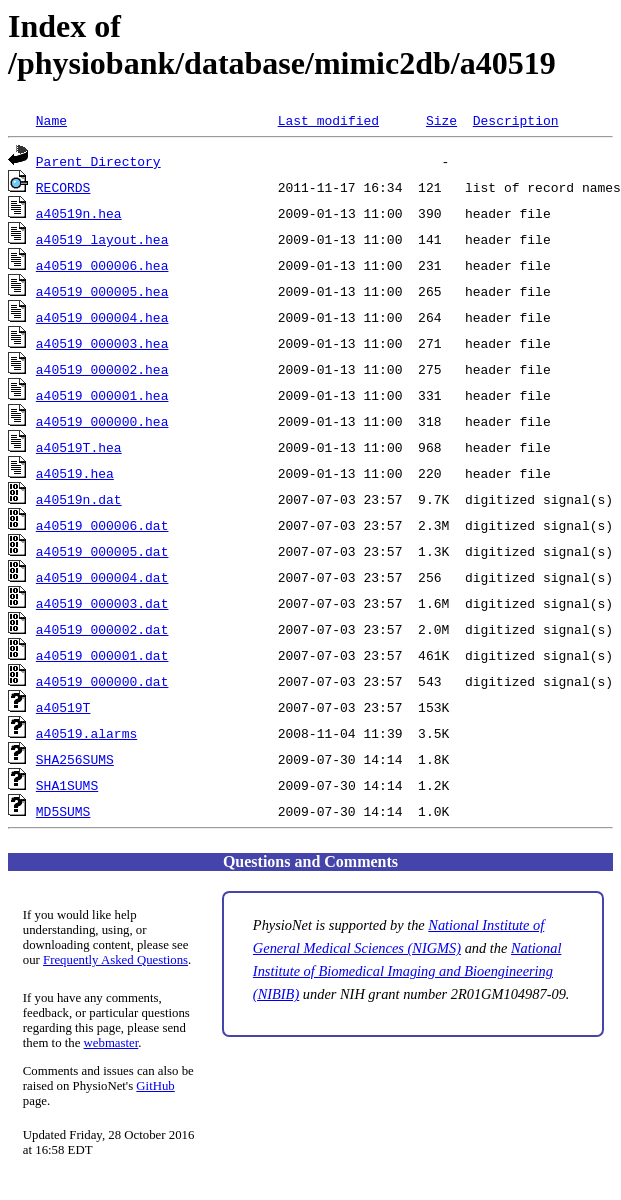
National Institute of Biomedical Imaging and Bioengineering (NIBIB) (407, 971)
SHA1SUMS (67, 785)
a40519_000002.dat (102, 629)
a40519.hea (75, 473)
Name (51, 120)
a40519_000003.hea (102, 343)
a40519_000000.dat (102, 681)
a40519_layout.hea (102, 239)
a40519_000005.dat (102, 551)
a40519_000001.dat (102, 655)
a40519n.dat (79, 499)
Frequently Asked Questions (115, 960)
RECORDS (63, 187)
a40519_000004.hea (102, 317)
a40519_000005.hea (102, 291)
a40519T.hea (79, 447)
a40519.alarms (86, 733)
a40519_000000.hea (102, 421)
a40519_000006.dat (102, 525)
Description (516, 120)
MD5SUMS (63, 811)
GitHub (155, 1086)
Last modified (328, 120)
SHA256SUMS (75, 759)
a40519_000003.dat (102, 603)
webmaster (111, 1043)
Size (441, 120)
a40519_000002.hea (102, 369)
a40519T (63, 707)
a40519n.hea (79, 213)
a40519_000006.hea (102, 265)
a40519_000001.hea (102, 395)
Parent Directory (98, 161)
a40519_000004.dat (102, 577)
